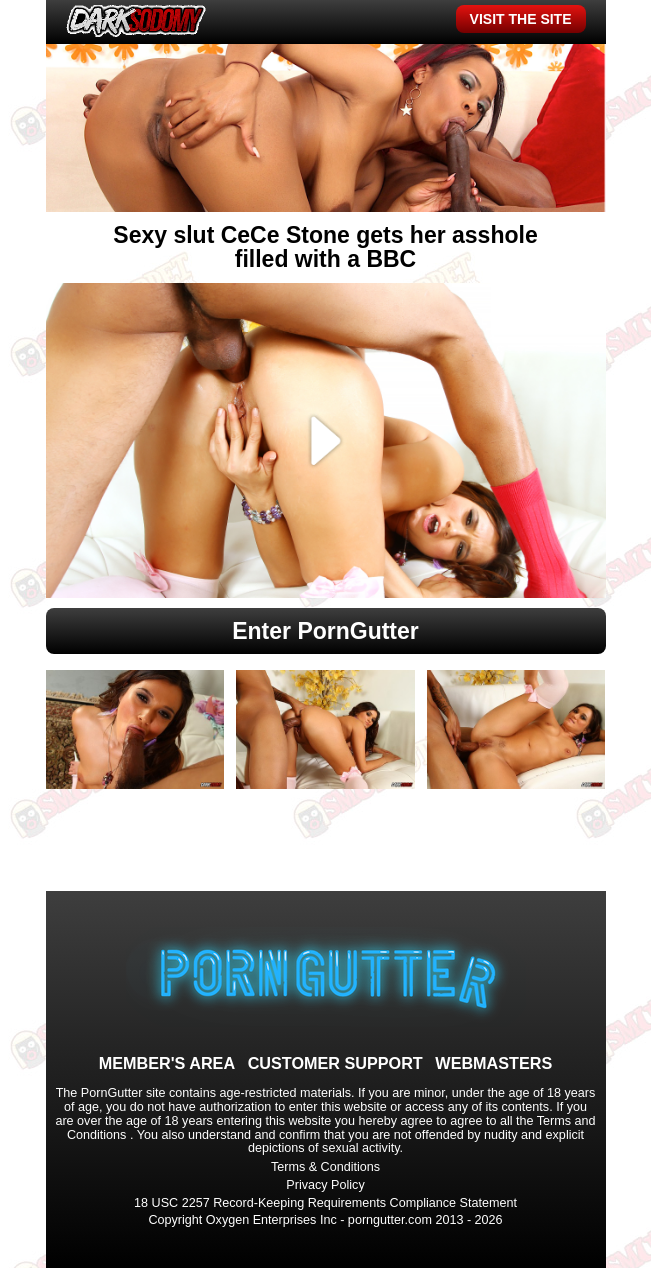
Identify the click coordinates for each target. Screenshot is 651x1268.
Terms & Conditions (325, 1167)
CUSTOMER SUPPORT (335, 1063)
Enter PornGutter (325, 631)
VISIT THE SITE (521, 19)
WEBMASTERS (493, 1063)
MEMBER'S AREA (167, 1063)
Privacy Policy (325, 1185)
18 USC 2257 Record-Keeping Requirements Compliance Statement (325, 1203)
